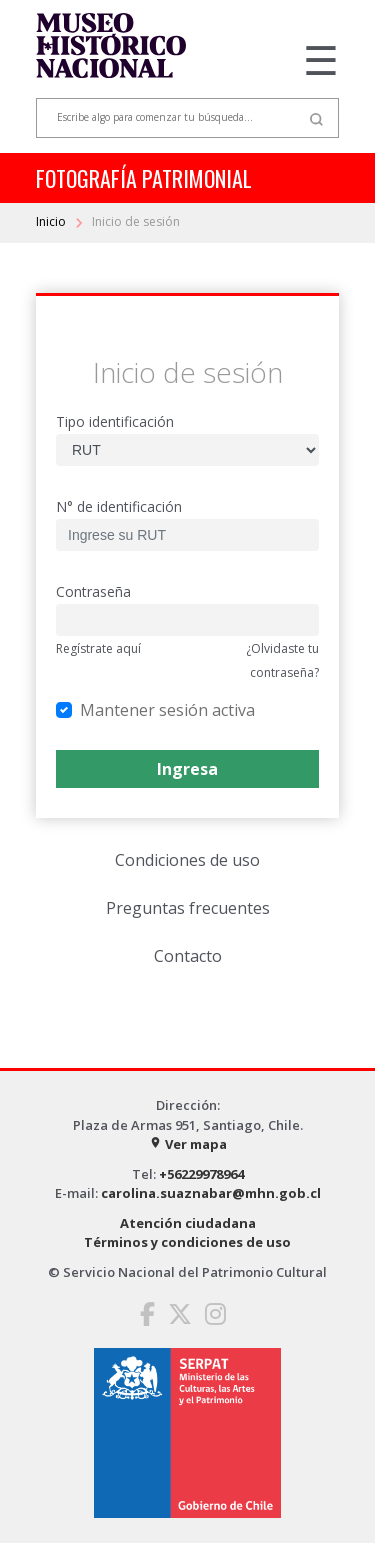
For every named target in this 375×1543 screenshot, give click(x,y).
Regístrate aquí (98, 648)
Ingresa (187, 769)
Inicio (52, 221)
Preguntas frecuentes (188, 908)
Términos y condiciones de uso (187, 1242)
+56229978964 (201, 1174)
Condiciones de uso (187, 860)
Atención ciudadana (188, 1223)
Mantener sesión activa (167, 709)
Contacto (188, 956)
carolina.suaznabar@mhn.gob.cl (211, 1193)
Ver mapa (188, 1144)
